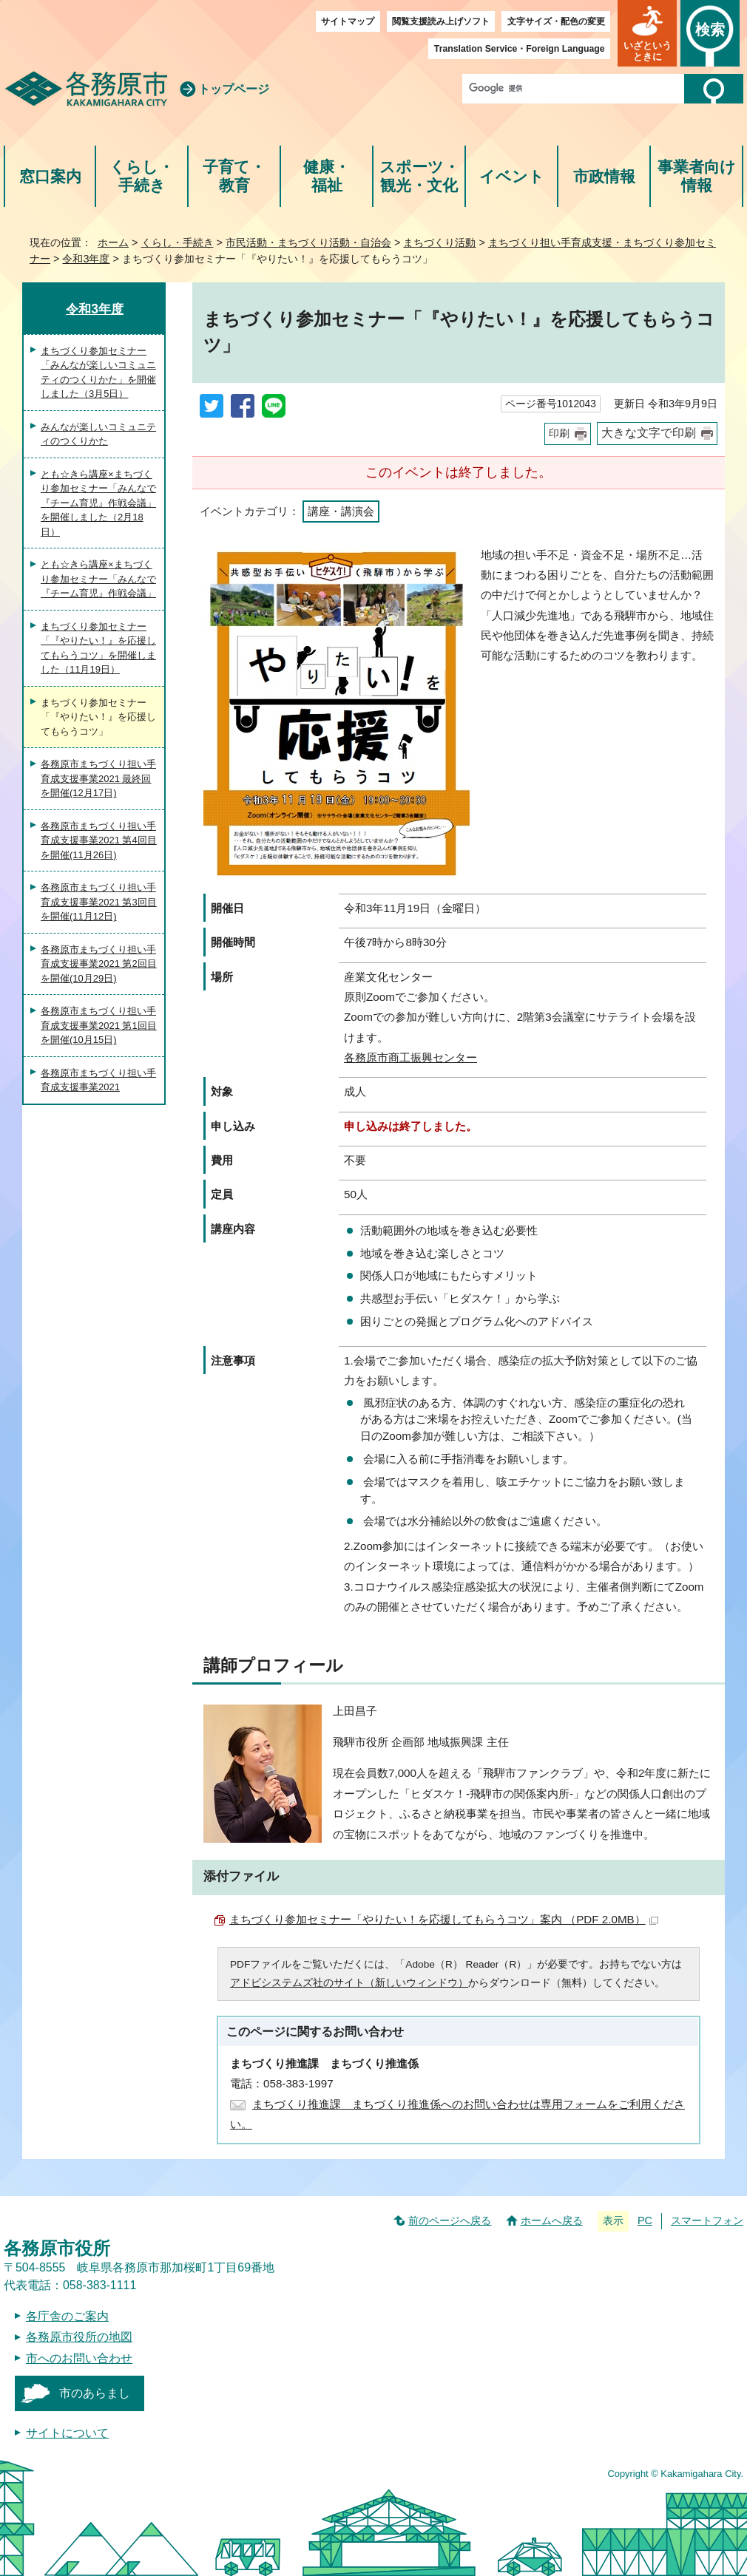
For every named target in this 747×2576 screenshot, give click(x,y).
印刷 (559, 433)
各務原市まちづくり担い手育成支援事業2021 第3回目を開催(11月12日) (99, 902)
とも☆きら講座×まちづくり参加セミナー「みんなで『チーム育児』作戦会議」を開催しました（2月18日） (98, 503)
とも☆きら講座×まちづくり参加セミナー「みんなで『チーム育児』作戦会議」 (98, 579)
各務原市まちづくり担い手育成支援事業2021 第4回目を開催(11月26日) (99, 840)
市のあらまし (94, 2393)
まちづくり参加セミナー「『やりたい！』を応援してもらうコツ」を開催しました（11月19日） (98, 648)
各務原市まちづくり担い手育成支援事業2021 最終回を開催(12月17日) (98, 778)
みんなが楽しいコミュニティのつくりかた (98, 434)
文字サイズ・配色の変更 (556, 21)
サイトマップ (347, 21)
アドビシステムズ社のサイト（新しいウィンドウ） (349, 1982)
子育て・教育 (234, 176)
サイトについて (67, 2433)
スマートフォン (707, 2220)
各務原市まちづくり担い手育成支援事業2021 (98, 1080)
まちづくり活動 (439, 242)
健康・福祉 (326, 176)
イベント (511, 176)
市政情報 (604, 176)
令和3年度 (85, 259)
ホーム (113, 242)
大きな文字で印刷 (648, 432)
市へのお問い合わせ (79, 2358)
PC (645, 2220)
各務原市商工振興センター (410, 1057)
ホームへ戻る (552, 2220)
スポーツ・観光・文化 (419, 176)
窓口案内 (50, 176)
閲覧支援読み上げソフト (441, 21)
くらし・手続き (141, 176)
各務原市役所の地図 (79, 2337)
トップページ (233, 89)
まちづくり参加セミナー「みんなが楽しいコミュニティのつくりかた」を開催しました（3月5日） (98, 372)
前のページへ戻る (449, 2220)
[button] (647, 33)
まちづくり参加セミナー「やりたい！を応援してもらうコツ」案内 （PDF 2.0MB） (443, 1919)
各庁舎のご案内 (67, 2316)
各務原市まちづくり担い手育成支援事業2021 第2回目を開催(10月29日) (99, 964)
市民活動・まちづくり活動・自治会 (308, 242)
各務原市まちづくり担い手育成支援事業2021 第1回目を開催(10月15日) (99, 1025)
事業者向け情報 (697, 176)
